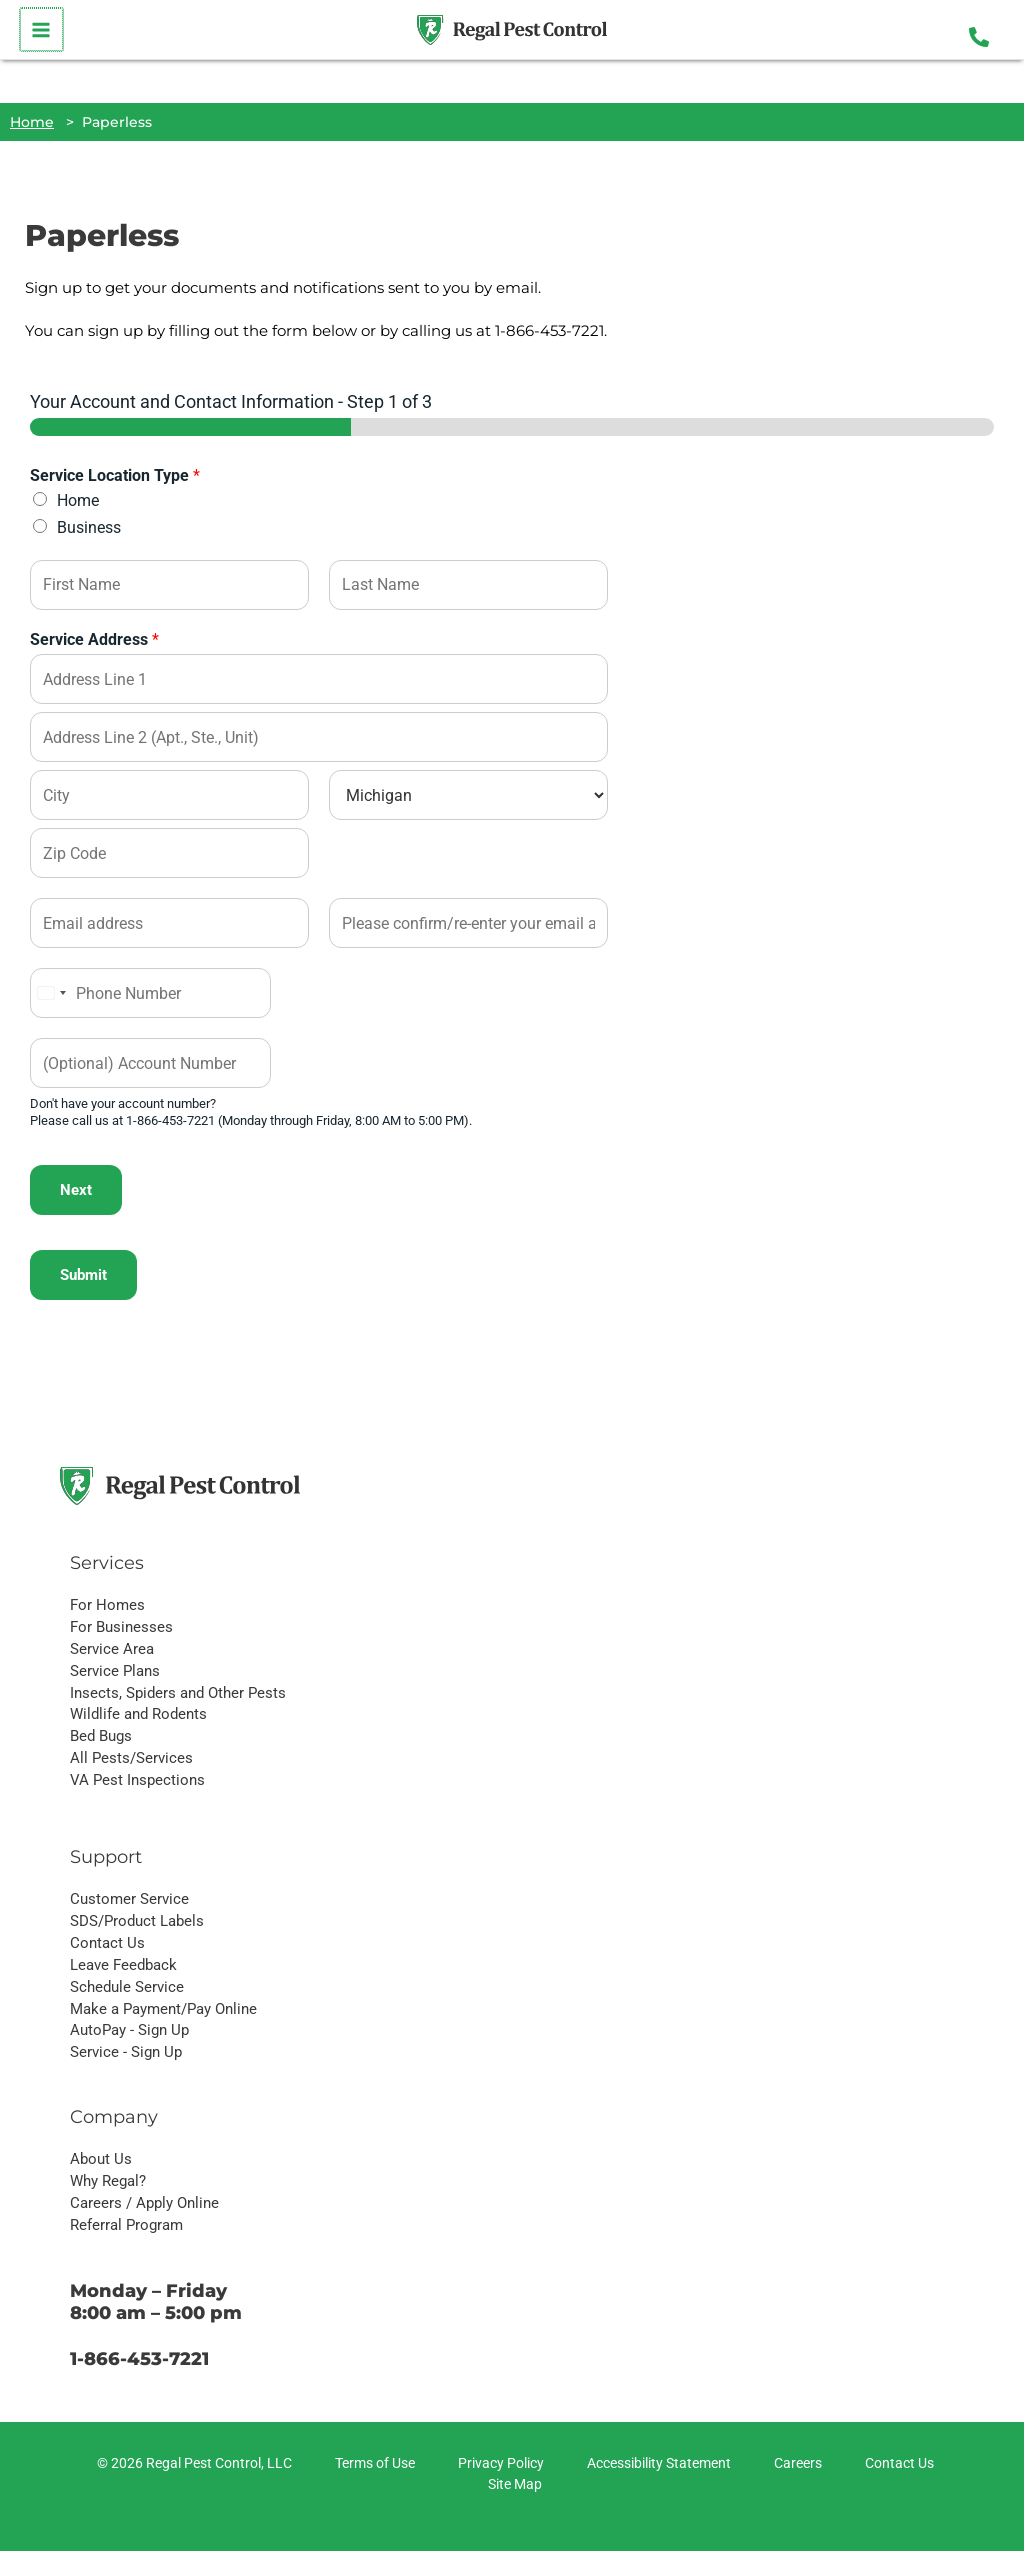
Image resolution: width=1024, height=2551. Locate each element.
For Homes (107, 1605)
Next (76, 1190)
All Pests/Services (131, 1758)
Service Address (94, 639)
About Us (101, 2159)
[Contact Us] (896, 2464)
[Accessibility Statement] (656, 2464)
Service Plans (115, 1671)
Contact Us (107, 1943)
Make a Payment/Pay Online (163, 2009)
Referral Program (126, 2225)
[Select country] (51, 993)
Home (78, 500)
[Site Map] (512, 2485)
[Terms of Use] (372, 2464)
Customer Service (129, 1899)
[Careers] (795, 2464)
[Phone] (150, 993)
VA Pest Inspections (137, 1780)
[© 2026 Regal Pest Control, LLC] (191, 2464)
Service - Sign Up (126, 2052)
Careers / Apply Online (144, 2203)
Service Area (112, 1649)
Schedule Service (127, 1987)
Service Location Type (115, 475)
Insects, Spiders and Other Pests (178, 1693)
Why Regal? (108, 2181)
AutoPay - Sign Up (129, 2030)
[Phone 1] (979, 37)
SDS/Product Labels (137, 1921)
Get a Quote (692, 1477)
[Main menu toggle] (40, 29)
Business (89, 527)
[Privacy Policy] (498, 2464)
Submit (83, 1275)
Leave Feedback (123, 1965)
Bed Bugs (101, 1736)
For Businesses (121, 1627)
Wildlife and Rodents (138, 1714)
